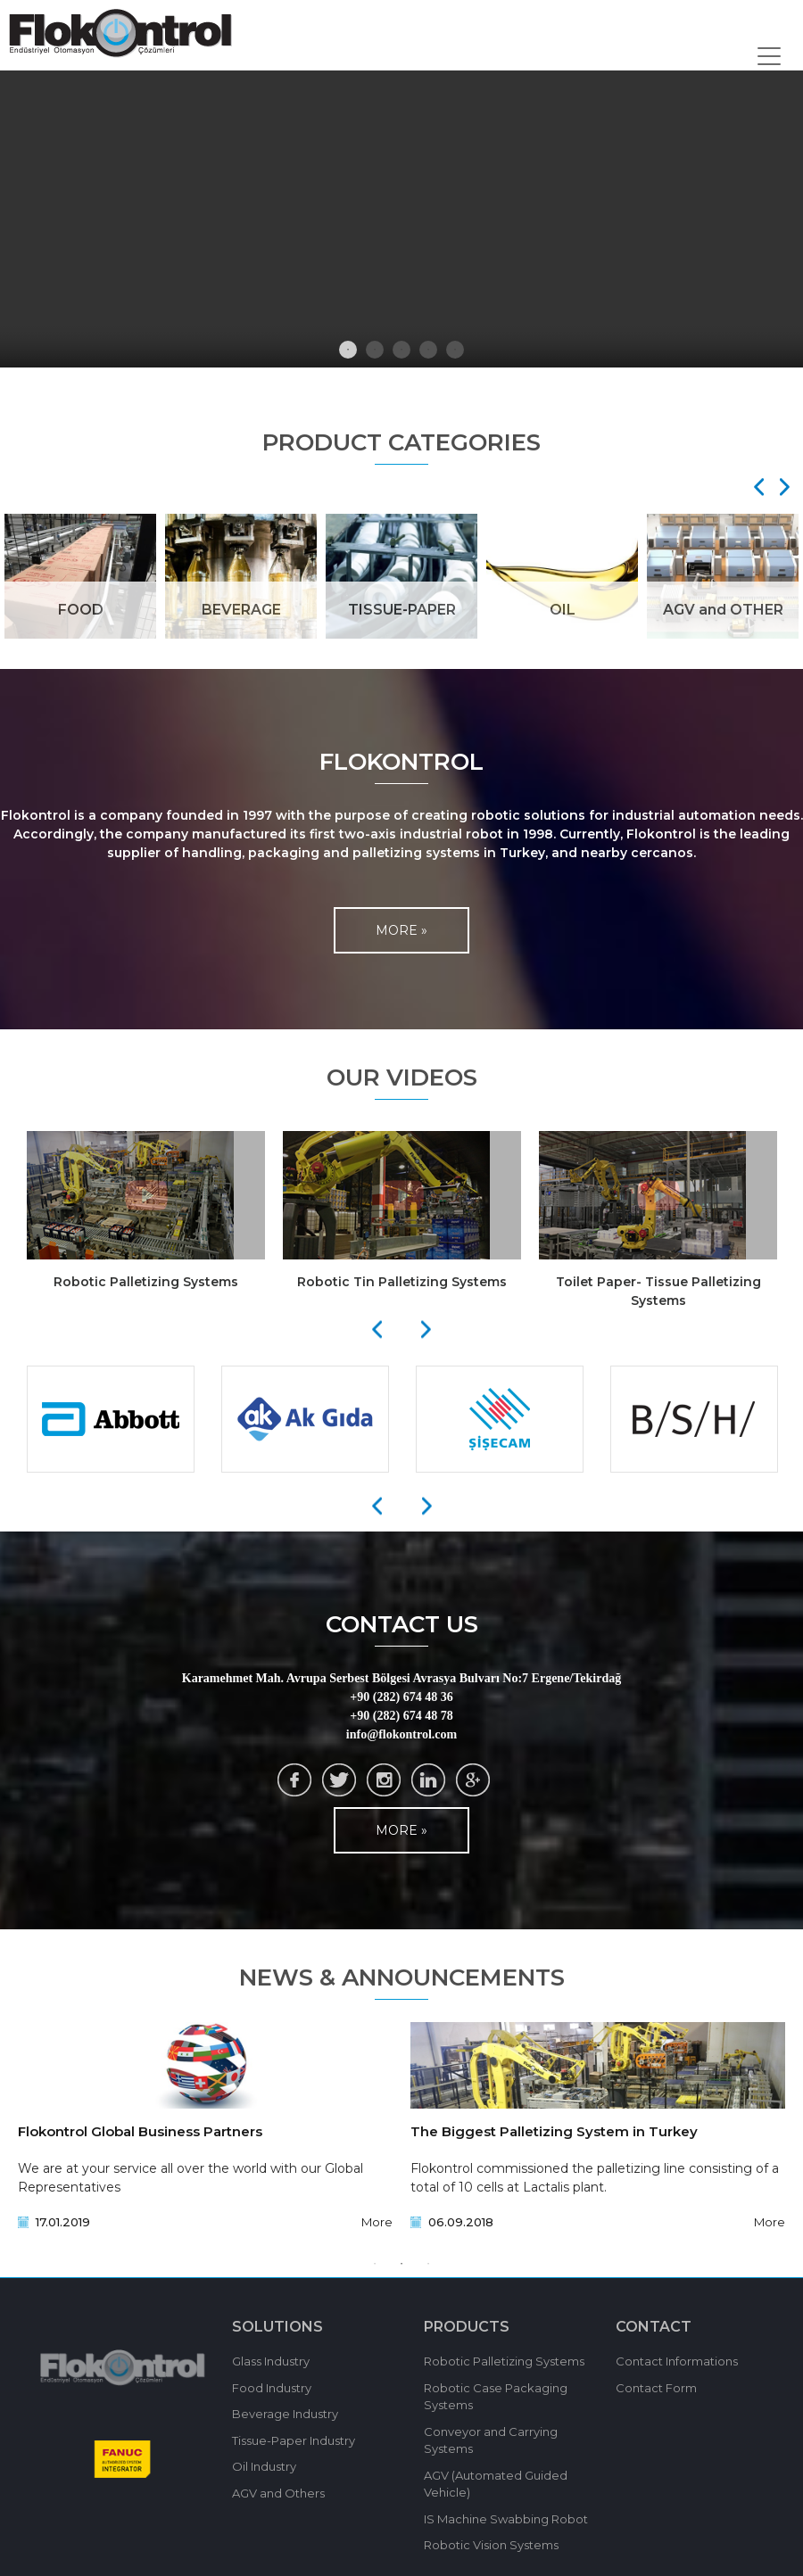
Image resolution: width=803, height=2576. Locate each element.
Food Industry (271, 2388)
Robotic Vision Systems (491, 2545)
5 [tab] (455, 350)
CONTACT (653, 2326)
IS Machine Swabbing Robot (506, 2519)
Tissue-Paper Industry (293, 2440)
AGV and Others (278, 2493)
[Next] (778, 487)
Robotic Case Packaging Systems (495, 2397)
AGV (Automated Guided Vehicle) (495, 2484)
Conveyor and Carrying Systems (491, 2440)
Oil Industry (264, 2466)
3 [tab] (401, 350)
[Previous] (376, 1329)
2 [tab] (375, 350)
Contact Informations (677, 2361)
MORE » (401, 930)
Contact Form (656, 2388)
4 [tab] (428, 350)
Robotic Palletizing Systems (504, 2361)
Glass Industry (271, 2361)
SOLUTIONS (277, 2326)
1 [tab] (348, 350)
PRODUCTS (466, 2326)
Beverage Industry (285, 2414)
